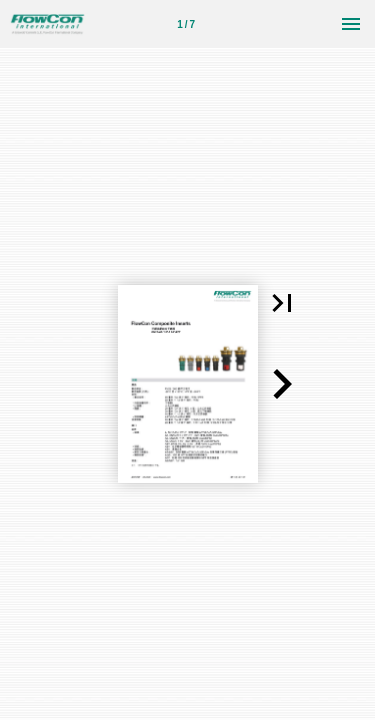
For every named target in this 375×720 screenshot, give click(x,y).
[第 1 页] (186, 24)
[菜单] (351, 24)
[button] (282, 303)
